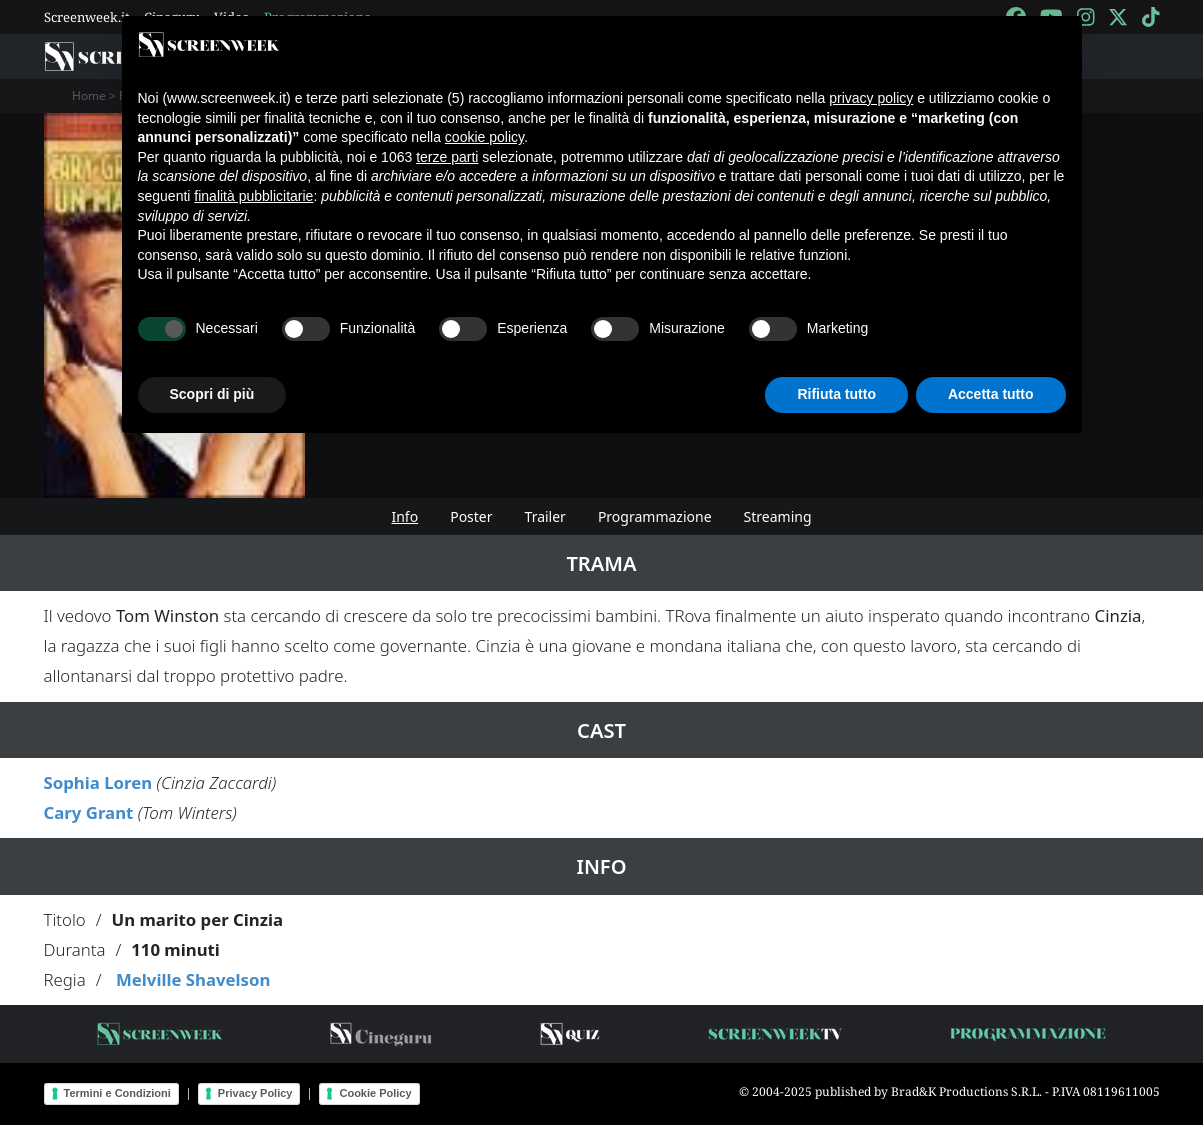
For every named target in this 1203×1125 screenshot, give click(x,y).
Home (89, 95)
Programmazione (655, 516)
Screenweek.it (87, 17)
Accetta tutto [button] (991, 394)
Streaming (778, 516)
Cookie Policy (375, 1093)
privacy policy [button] (871, 98)
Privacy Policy (255, 1093)
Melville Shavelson (193, 979)
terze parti (447, 157)
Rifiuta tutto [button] (836, 394)
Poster (471, 516)
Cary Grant (89, 812)
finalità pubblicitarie (253, 196)
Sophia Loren (98, 782)
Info (404, 516)
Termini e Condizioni (117, 1093)
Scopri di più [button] (212, 394)
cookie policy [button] (484, 137)
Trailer (545, 516)
